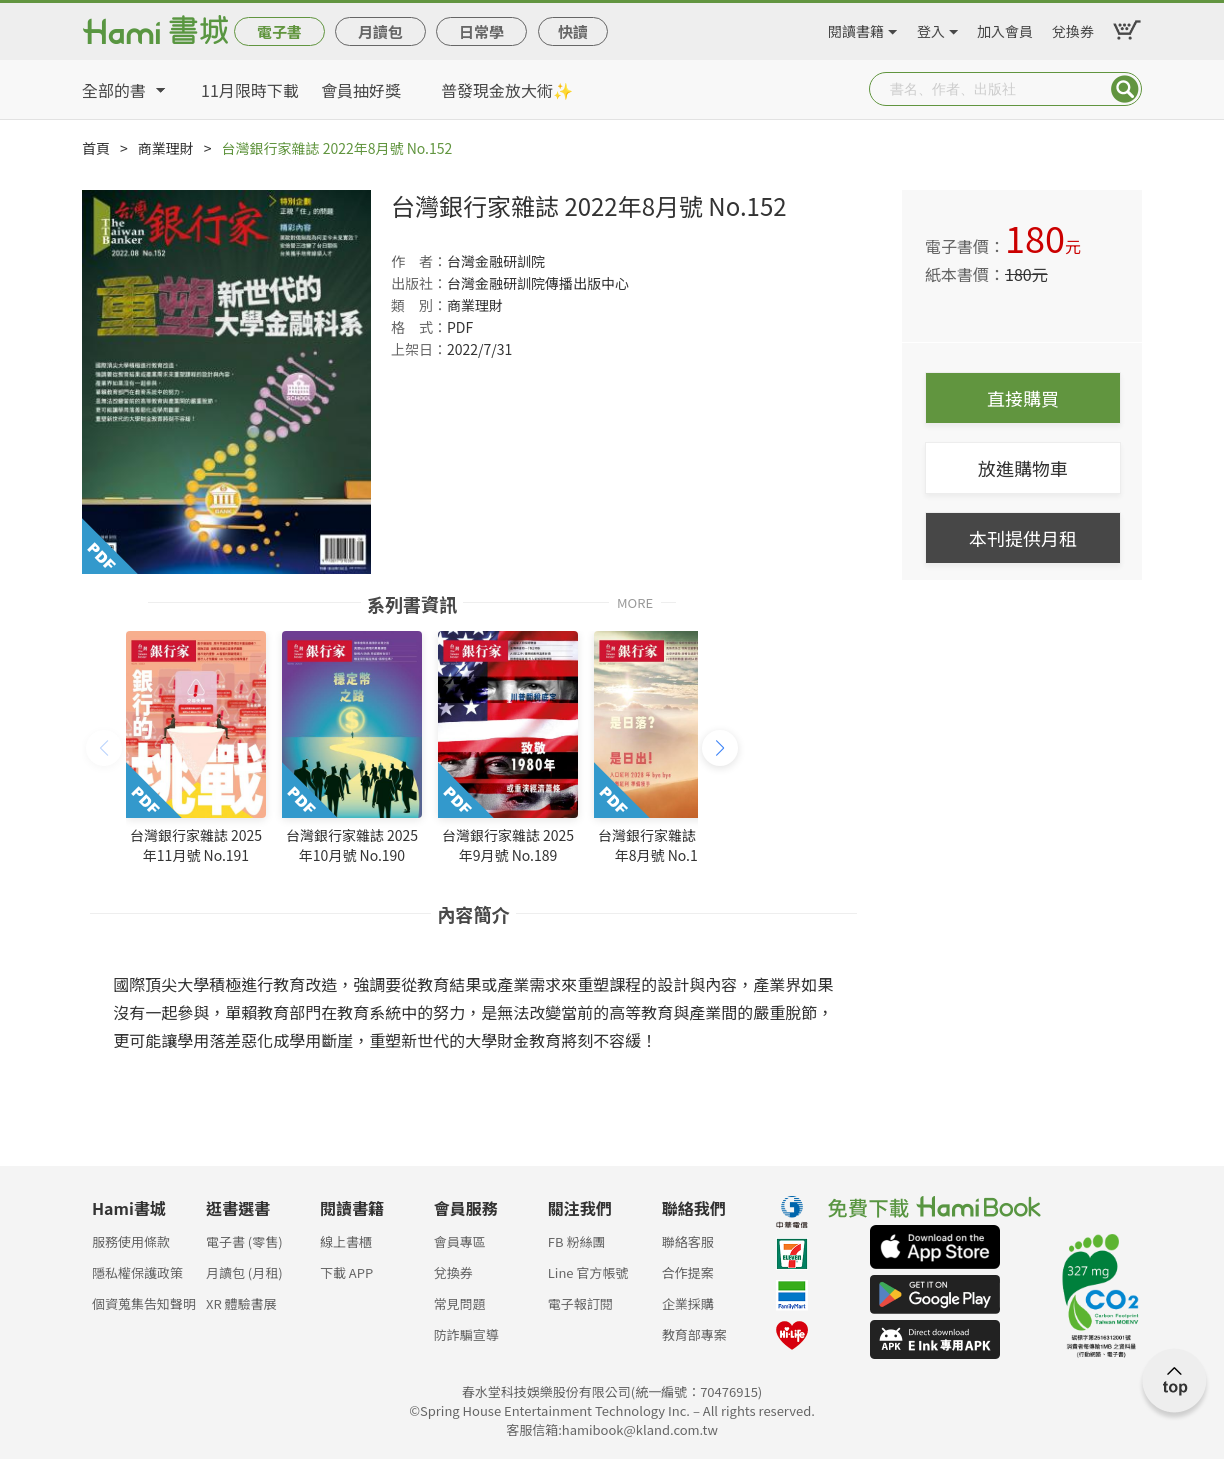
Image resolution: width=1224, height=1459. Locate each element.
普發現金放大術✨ (507, 90)
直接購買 (1023, 398)
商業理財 (166, 148)
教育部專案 (694, 1334)
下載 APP (346, 1272)
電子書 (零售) (244, 1241)
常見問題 (460, 1303)
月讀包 (380, 31)
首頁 (96, 148)
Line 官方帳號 (588, 1272)
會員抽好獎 (361, 90)
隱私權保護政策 (137, 1272)
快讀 (573, 31)
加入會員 (1005, 28)
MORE (635, 601)
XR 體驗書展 (241, 1303)
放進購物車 (1023, 468)
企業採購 (688, 1303)
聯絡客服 (688, 1241)
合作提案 (688, 1272)
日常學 (481, 31)
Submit (1125, 89)
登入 (931, 28)
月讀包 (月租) (244, 1272)
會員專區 (460, 1241)
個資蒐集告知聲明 (144, 1303)
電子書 (279, 31)
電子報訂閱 (580, 1303)
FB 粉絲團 (577, 1241)
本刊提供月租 (1023, 538)
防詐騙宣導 (466, 1334)
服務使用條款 (131, 1241)
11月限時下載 (250, 90)
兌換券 (1073, 28)
